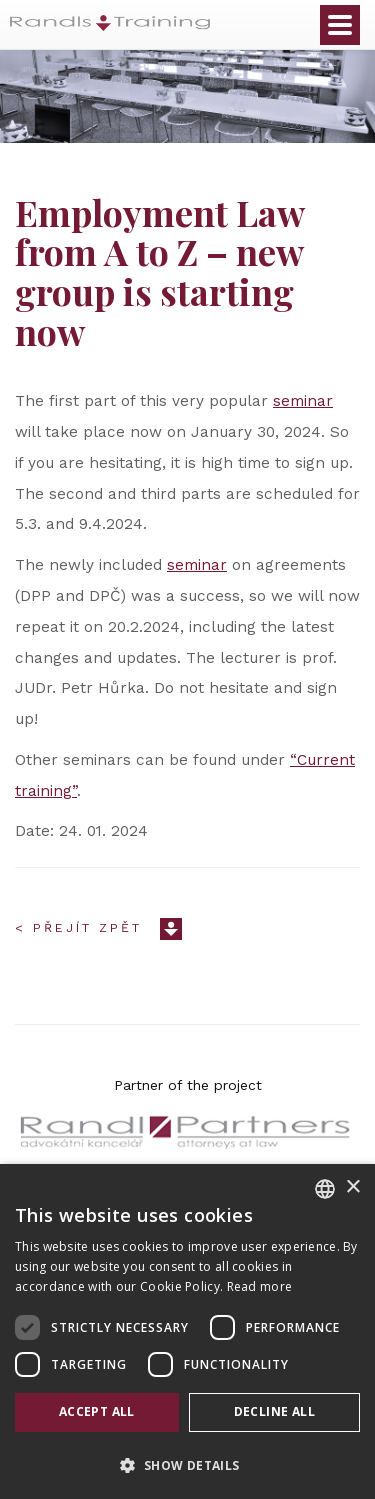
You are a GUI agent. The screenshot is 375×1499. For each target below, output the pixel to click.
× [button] (352, 1187)
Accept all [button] (97, 1411)
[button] (187, 1464)
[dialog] (187, 1331)
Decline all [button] (274, 1411)
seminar (303, 401)
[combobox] (325, 1189)
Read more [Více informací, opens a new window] (260, 1286)
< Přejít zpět (78, 928)
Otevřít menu (340, 25)
